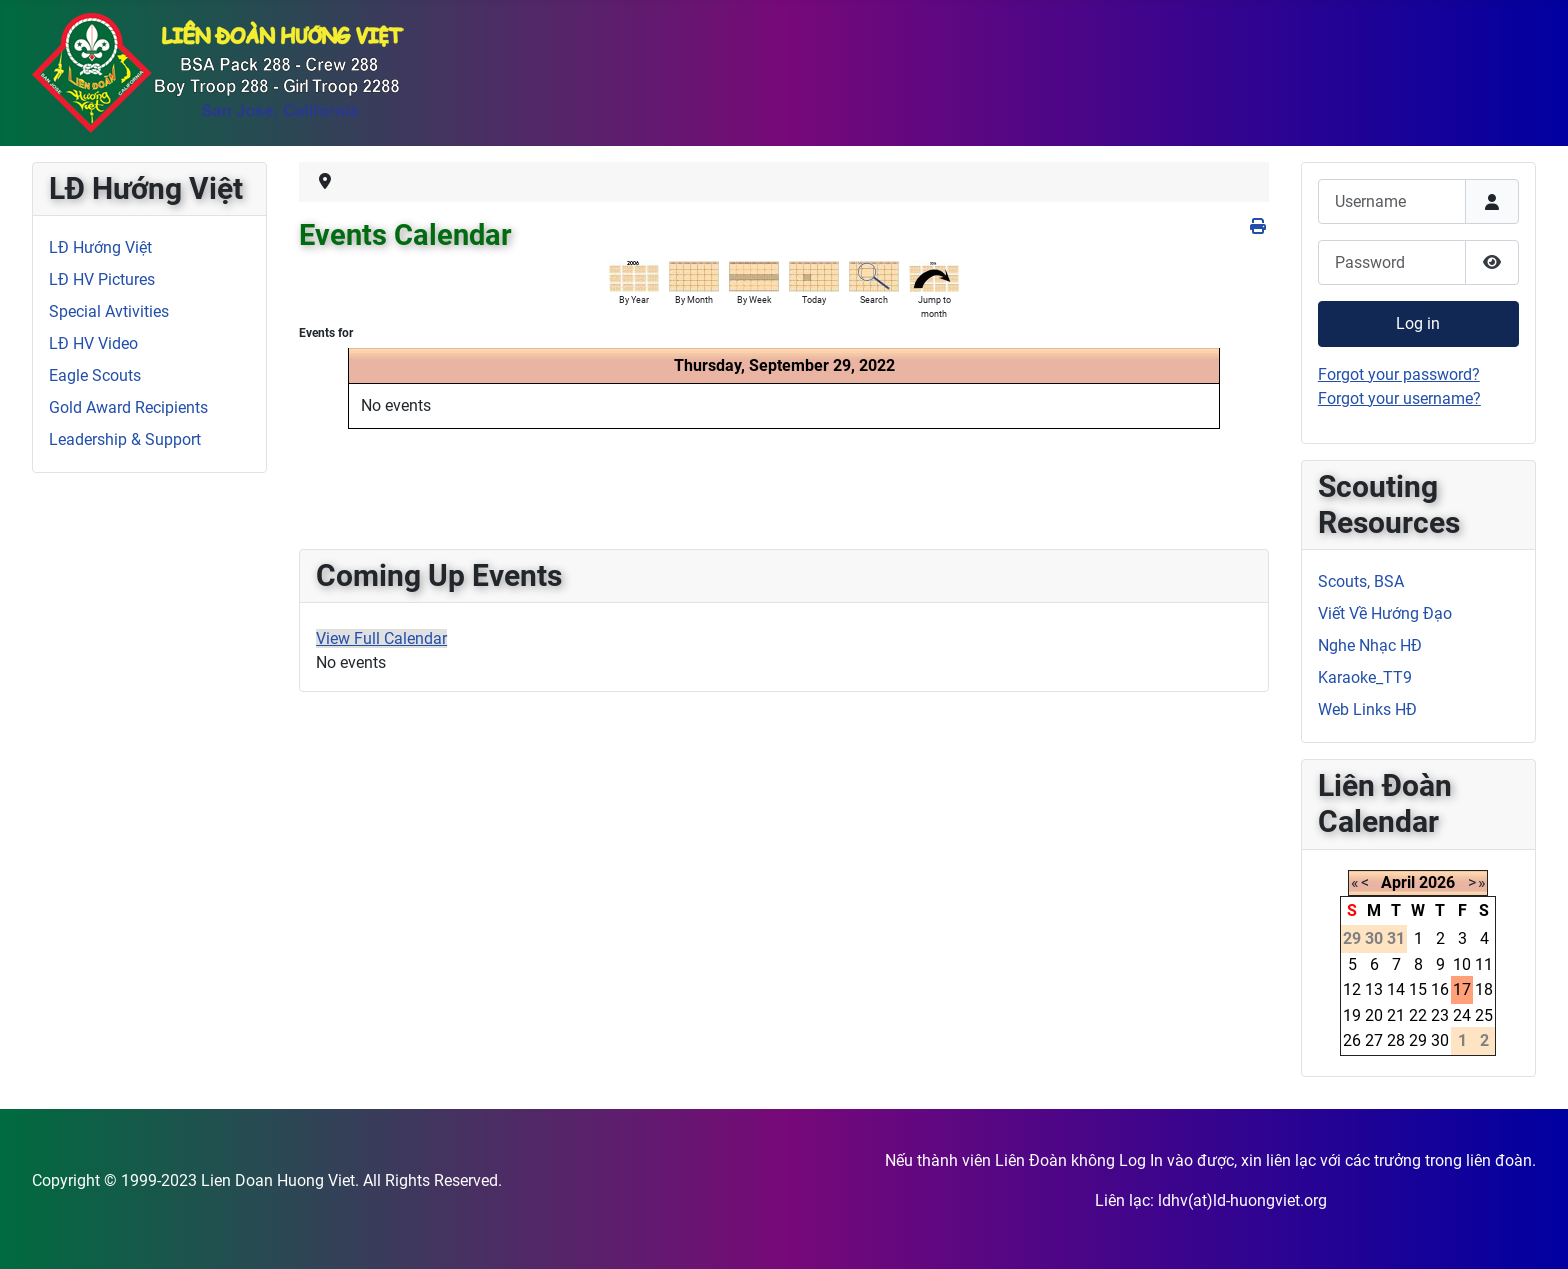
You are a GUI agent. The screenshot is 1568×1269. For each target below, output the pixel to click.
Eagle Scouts (95, 375)
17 (1462, 989)
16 (1440, 989)
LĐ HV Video (93, 343)
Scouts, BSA (1361, 581)
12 (1352, 989)
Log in (1418, 323)
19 (1352, 1015)
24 (1462, 1015)
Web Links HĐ (1367, 709)
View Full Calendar (381, 638)
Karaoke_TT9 (1365, 677)
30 (1440, 1040)
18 (1484, 989)
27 (1374, 1040)
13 (1374, 989)
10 (1462, 964)
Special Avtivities (109, 311)
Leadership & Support (125, 439)
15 (1418, 989)
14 (1396, 989)
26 (1352, 1040)
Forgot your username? (1399, 398)
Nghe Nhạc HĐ (1370, 645)
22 (1418, 1015)
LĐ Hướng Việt (100, 247)
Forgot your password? (1399, 374)
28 (1396, 1040)
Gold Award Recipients (128, 407)
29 (1418, 1040)
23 (1440, 1015)
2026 (1437, 882)
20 (1374, 1015)
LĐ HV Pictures (102, 279)
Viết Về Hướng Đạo (1385, 613)
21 (1396, 1015)
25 (1484, 1015)
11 (1484, 964)
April (1398, 882)
